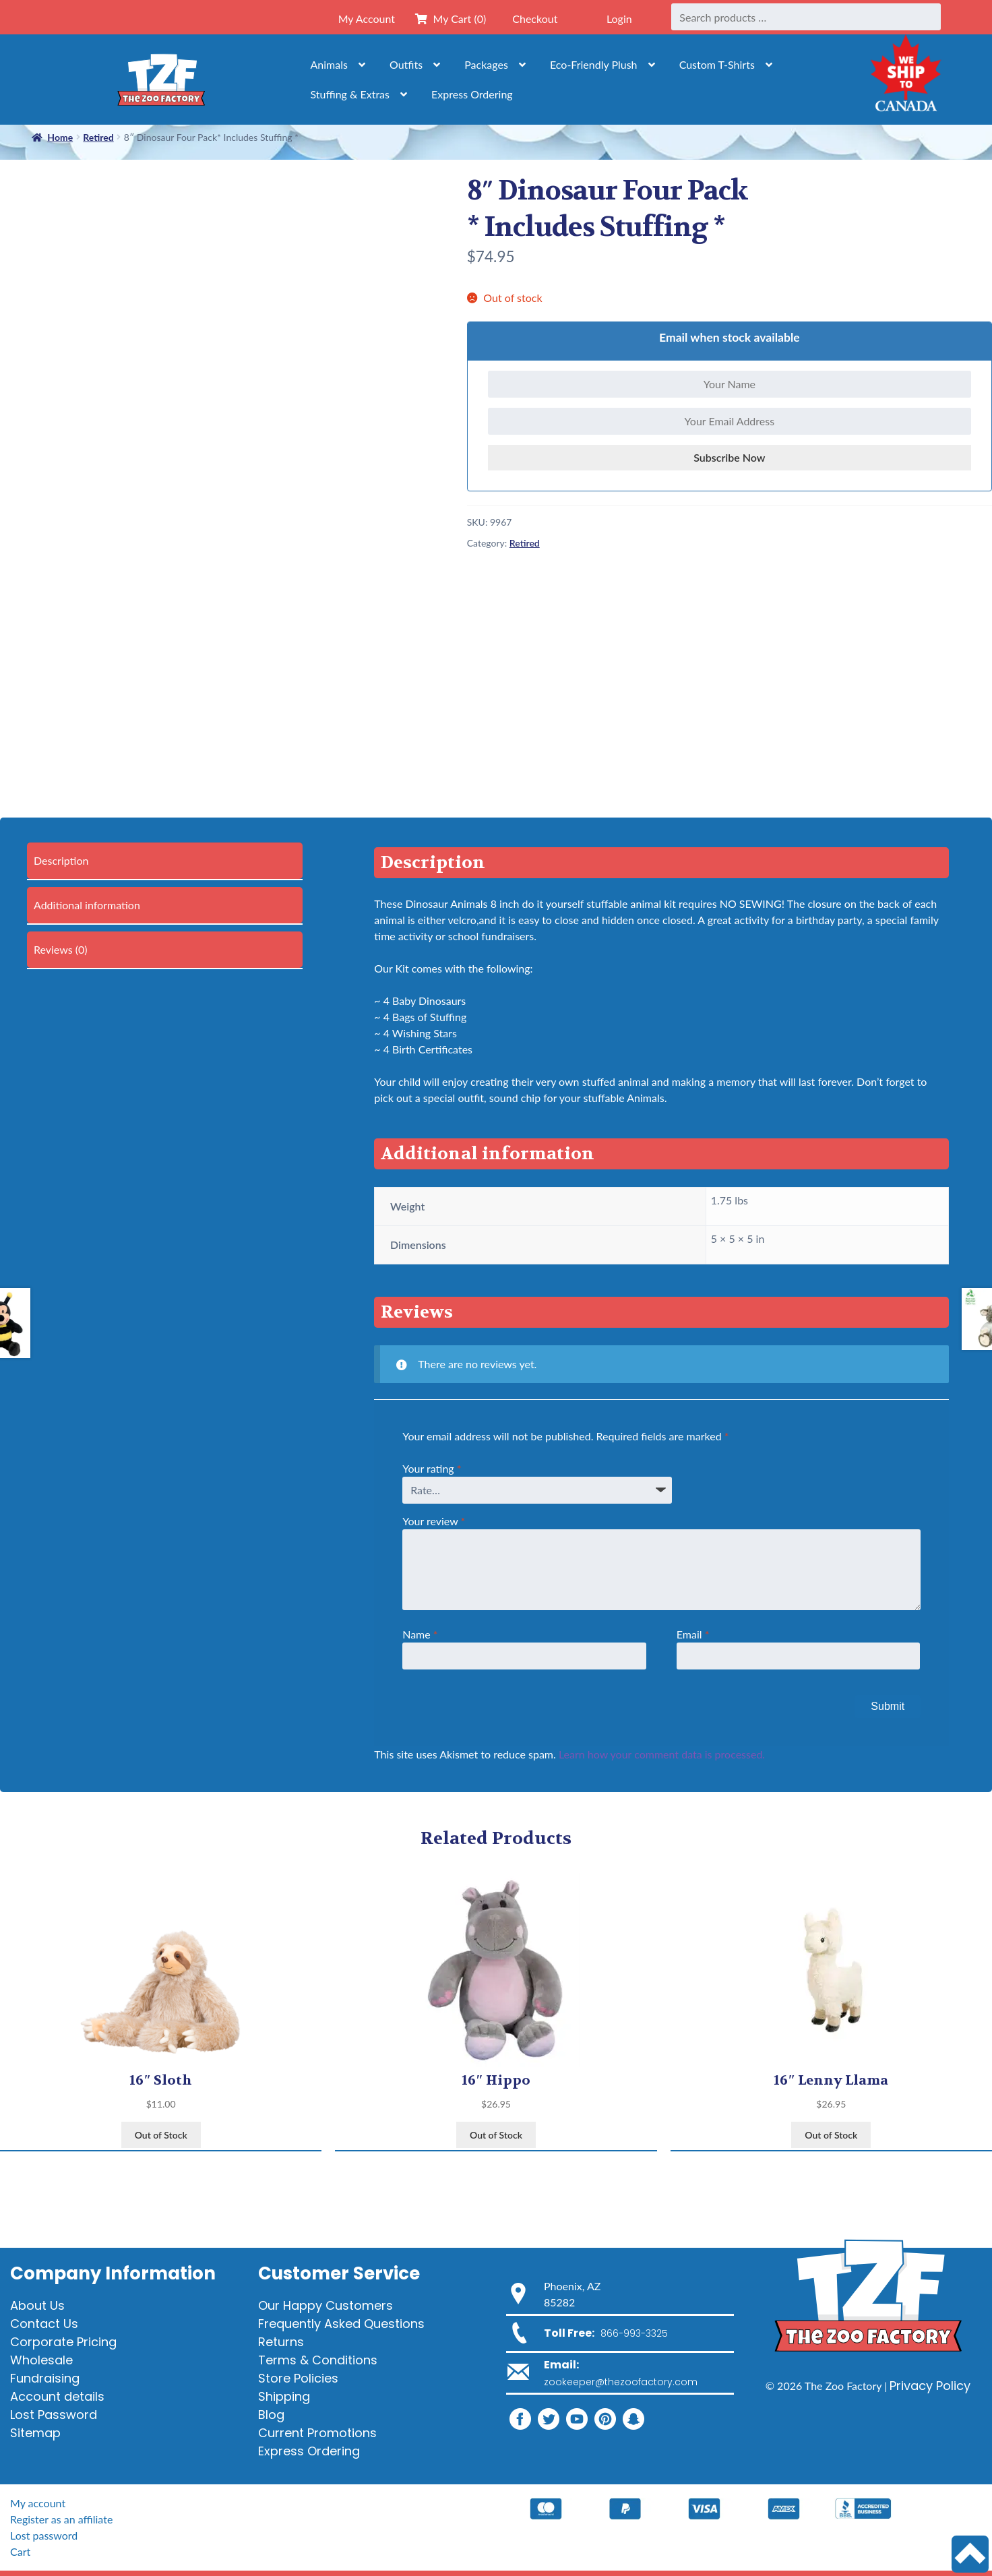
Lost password (44, 2535)
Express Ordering (472, 94)
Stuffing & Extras (350, 94)
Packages (486, 64)
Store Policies (298, 2378)
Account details (57, 2396)
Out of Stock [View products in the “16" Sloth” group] (161, 2135)
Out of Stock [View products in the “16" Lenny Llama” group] (831, 2135)
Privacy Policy (930, 2385)
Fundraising (45, 2378)
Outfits (406, 64)
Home (60, 137)
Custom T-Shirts (717, 64)
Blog (271, 2414)
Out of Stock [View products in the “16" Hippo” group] (496, 2135)
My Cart (450, 18)
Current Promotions (317, 2432)
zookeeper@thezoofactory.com (621, 2382)
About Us (37, 2305)
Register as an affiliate (61, 2519)
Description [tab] (61, 860)
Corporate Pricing (63, 2341)
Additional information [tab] (87, 904)
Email (693, 1634)
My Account (366, 18)
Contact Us (44, 2323)
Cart (20, 2551)
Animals (328, 64)
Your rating (431, 1468)
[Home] (161, 79)
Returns (281, 2341)
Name (419, 1634)
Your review (433, 1520)
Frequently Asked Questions (341, 2323)
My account (37, 2502)
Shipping (284, 2396)
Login (619, 18)
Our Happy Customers (325, 2305)
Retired (524, 543)
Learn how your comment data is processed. (662, 1754)
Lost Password (53, 2414)
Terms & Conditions (317, 2360)
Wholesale (41, 2360)
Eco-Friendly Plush (594, 64)
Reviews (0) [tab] (61, 949)
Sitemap (35, 2432)
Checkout (534, 18)
